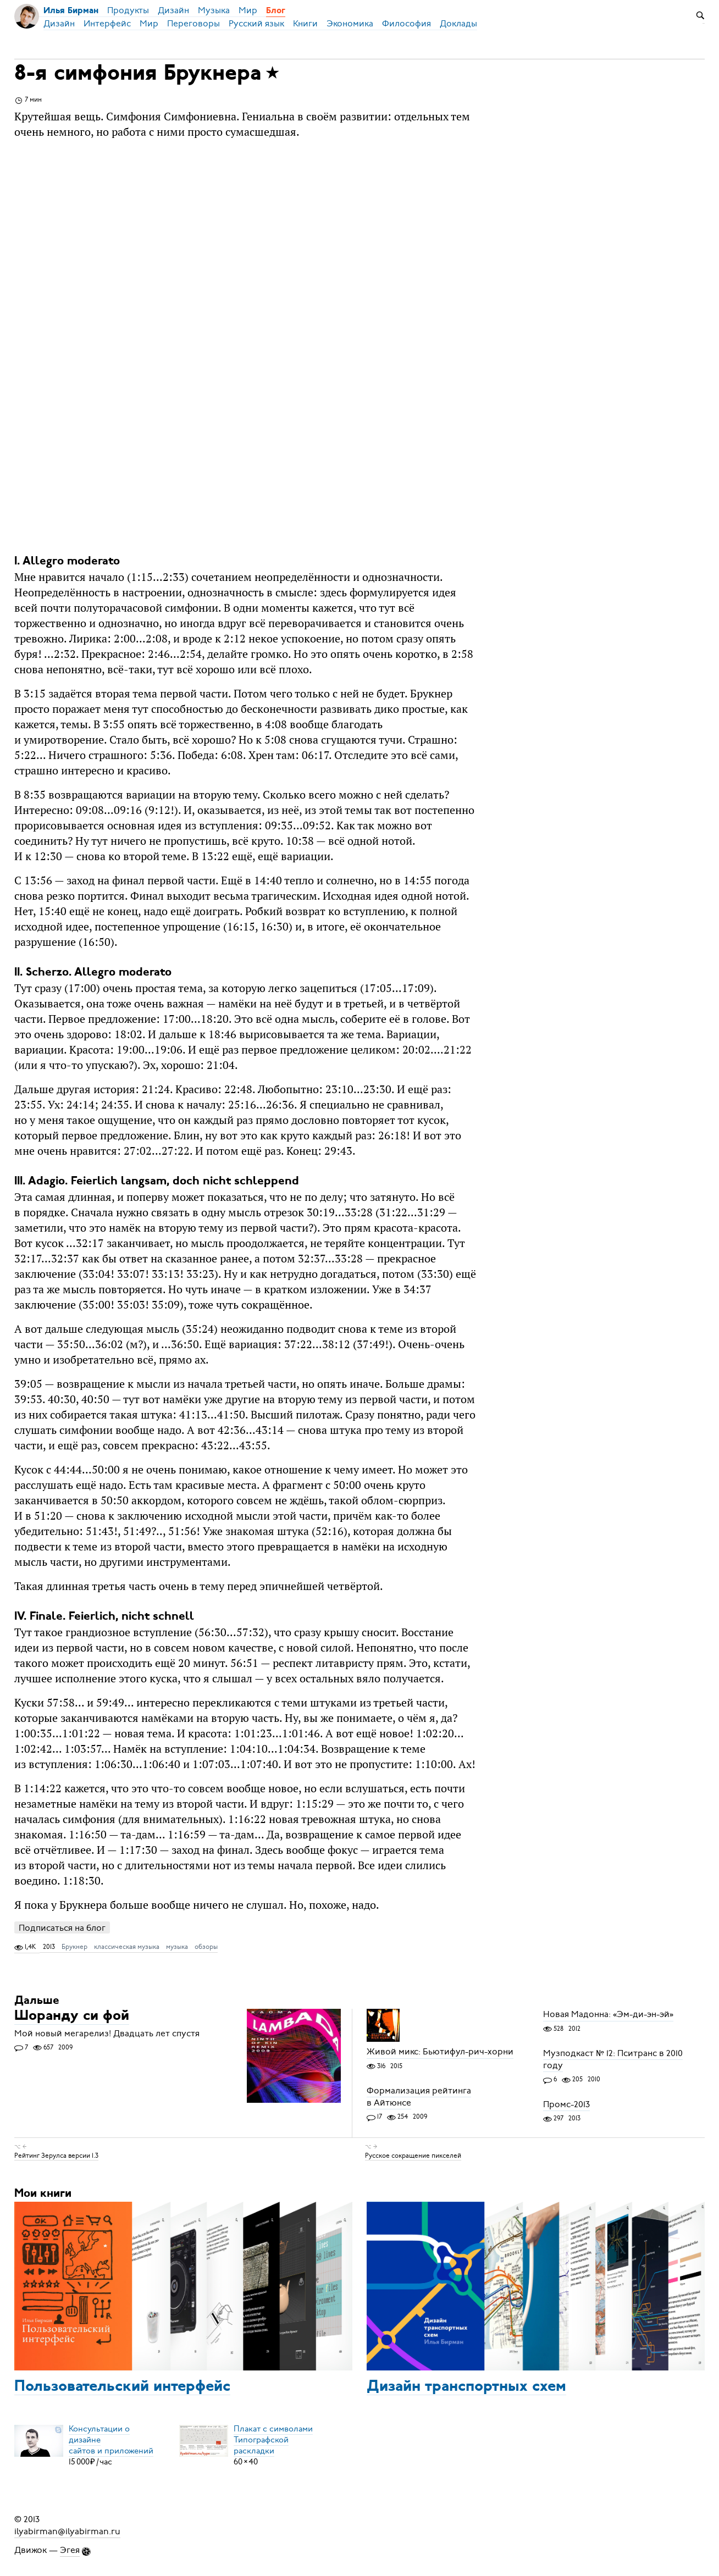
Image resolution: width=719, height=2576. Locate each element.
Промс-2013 (566, 2104)
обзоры (206, 1946)
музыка (177, 1946)
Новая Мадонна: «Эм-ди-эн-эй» (608, 2015)
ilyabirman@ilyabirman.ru (67, 2531)
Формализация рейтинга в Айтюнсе (419, 2097)
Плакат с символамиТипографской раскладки (273, 2439)
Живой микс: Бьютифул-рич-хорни (440, 2052)
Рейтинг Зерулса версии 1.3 (56, 2155)
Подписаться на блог (62, 1928)
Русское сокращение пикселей (413, 2155)
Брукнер (74, 1946)
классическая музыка (126, 1946)
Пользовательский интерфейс (122, 2387)
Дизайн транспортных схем (466, 2387)
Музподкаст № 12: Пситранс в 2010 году (613, 2059)
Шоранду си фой (71, 2016)
